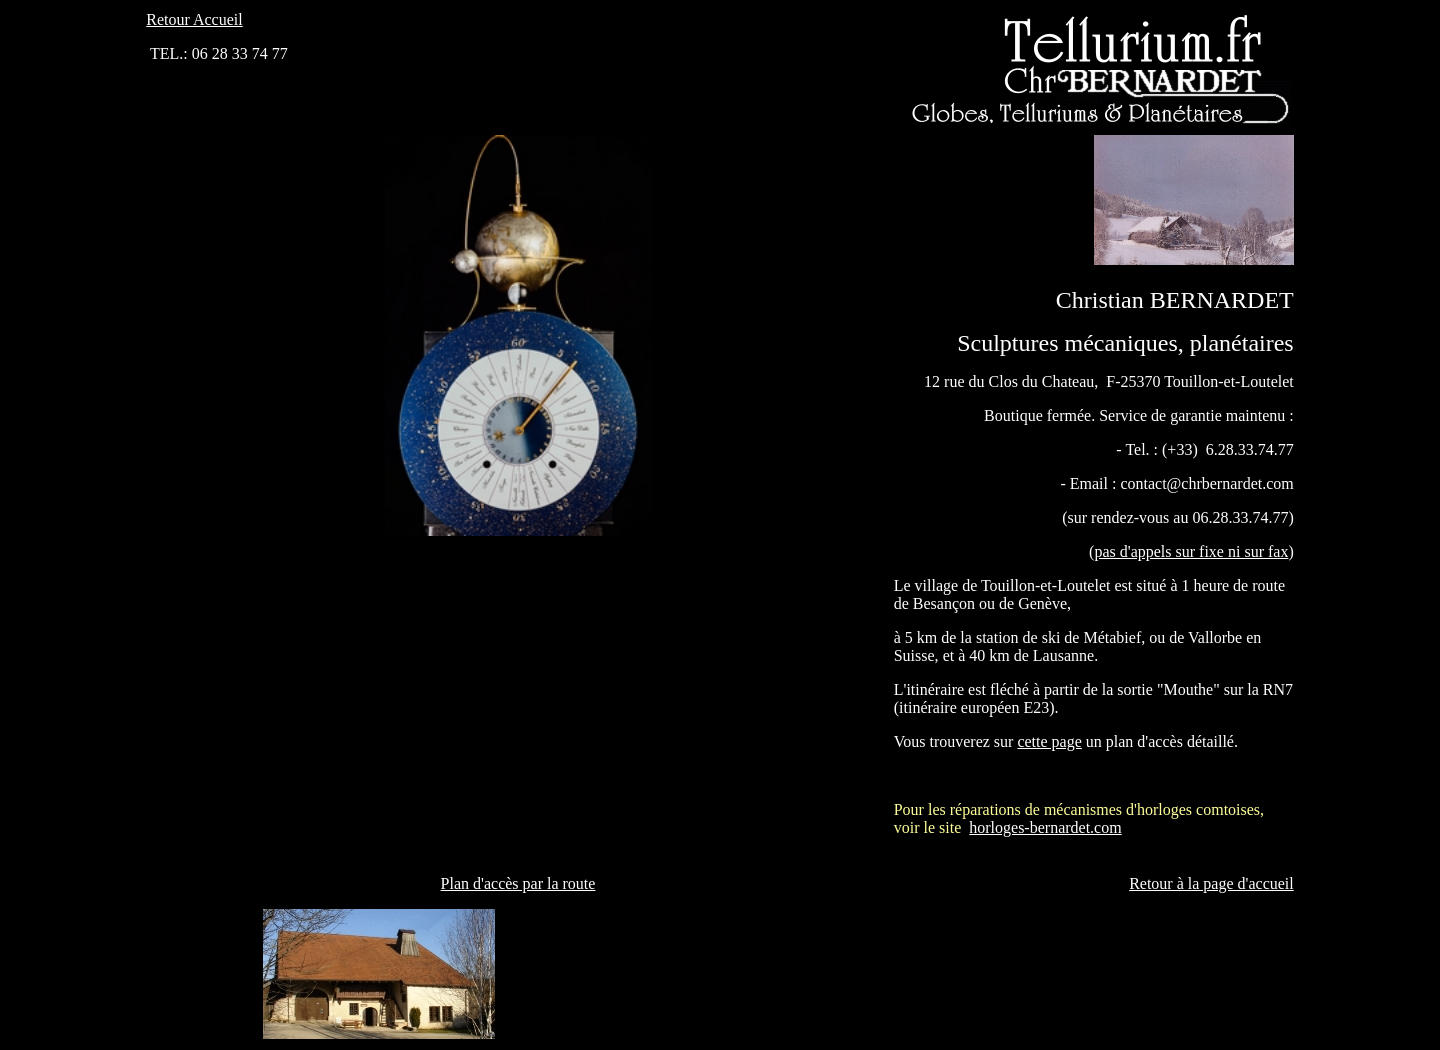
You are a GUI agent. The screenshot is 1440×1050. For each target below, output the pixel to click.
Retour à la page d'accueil (1211, 883)
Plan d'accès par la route (518, 883)
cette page (1049, 741)
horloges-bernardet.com (1045, 827)
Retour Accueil (194, 19)
